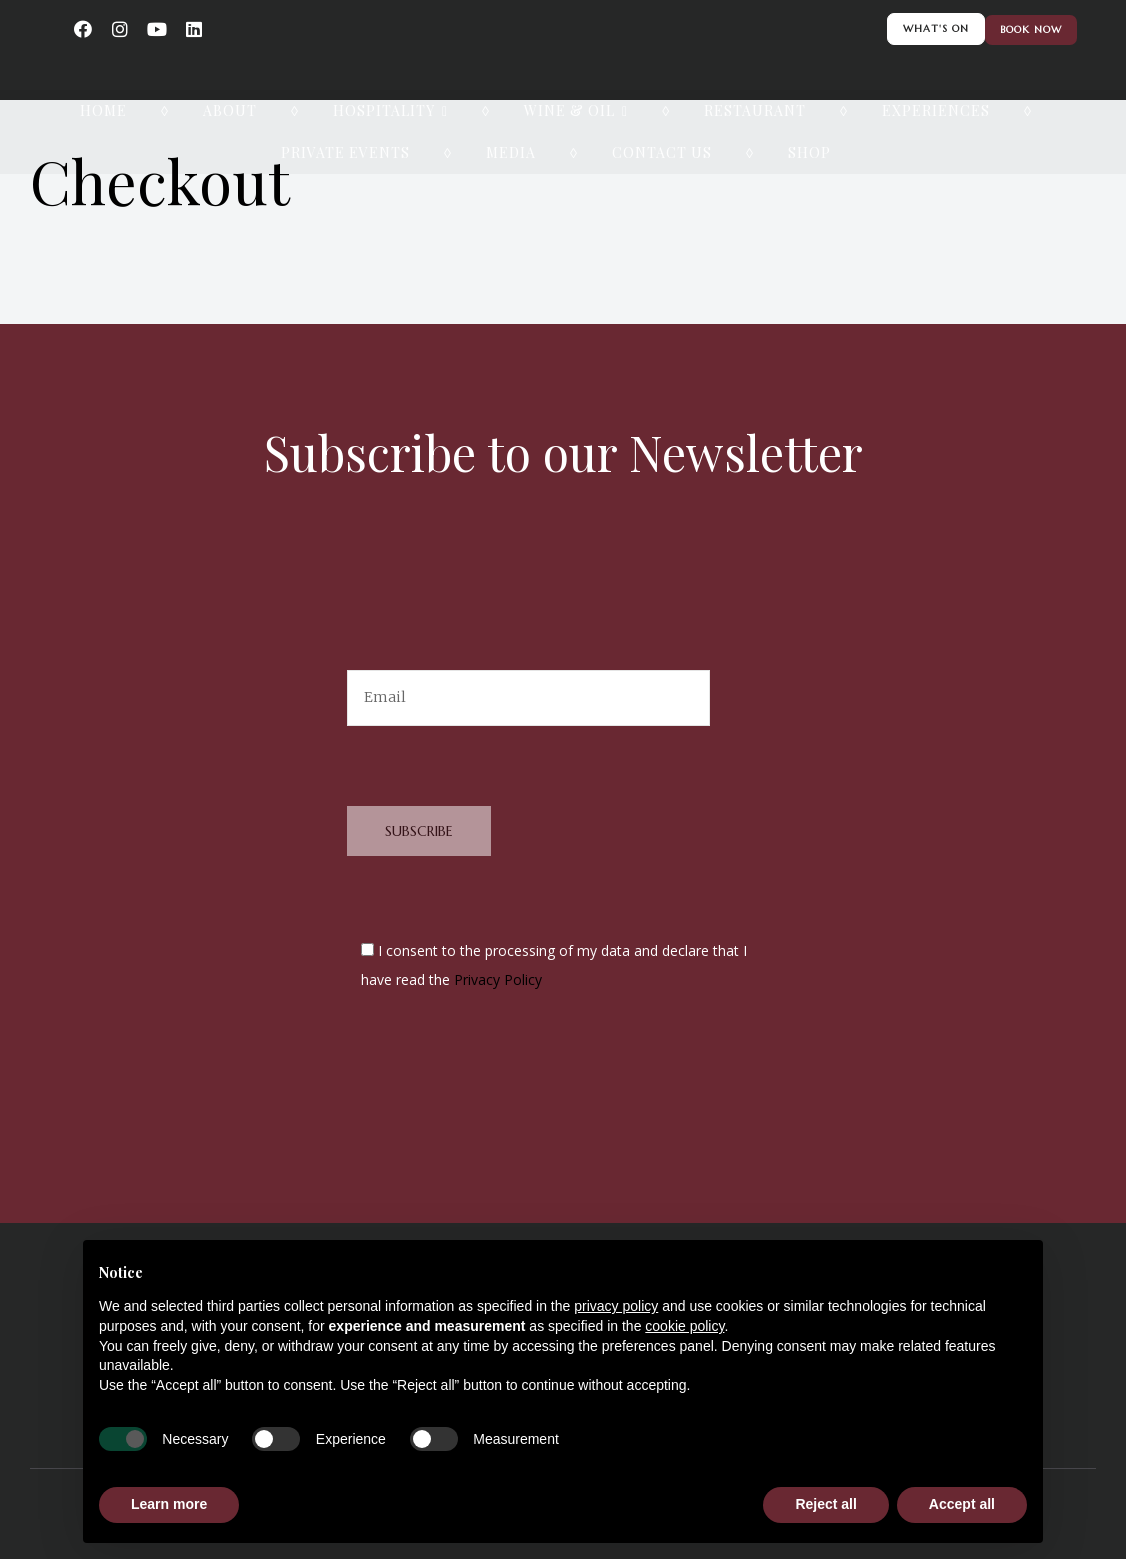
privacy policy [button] (616, 1306)
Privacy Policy (498, 979)
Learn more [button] (169, 1504)
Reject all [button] (825, 1504)
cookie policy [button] (684, 1326)
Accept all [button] (962, 1504)
